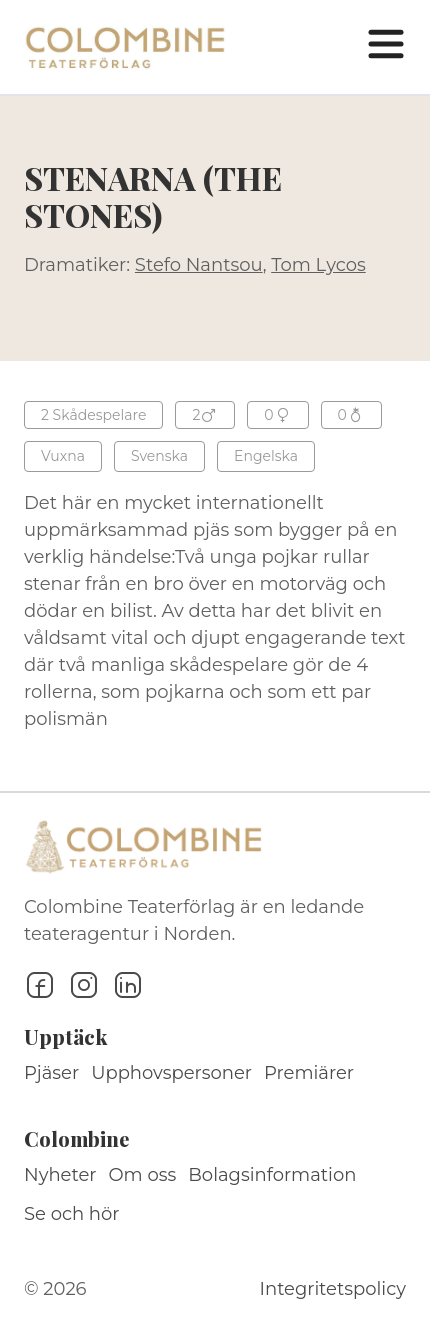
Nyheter (60, 1175)
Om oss (143, 1175)
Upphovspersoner (171, 1073)
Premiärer (309, 1073)
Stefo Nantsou (199, 265)
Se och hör (72, 1214)
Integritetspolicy (333, 1289)
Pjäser (51, 1073)
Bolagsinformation (272, 1175)
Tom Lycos (318, 265)
